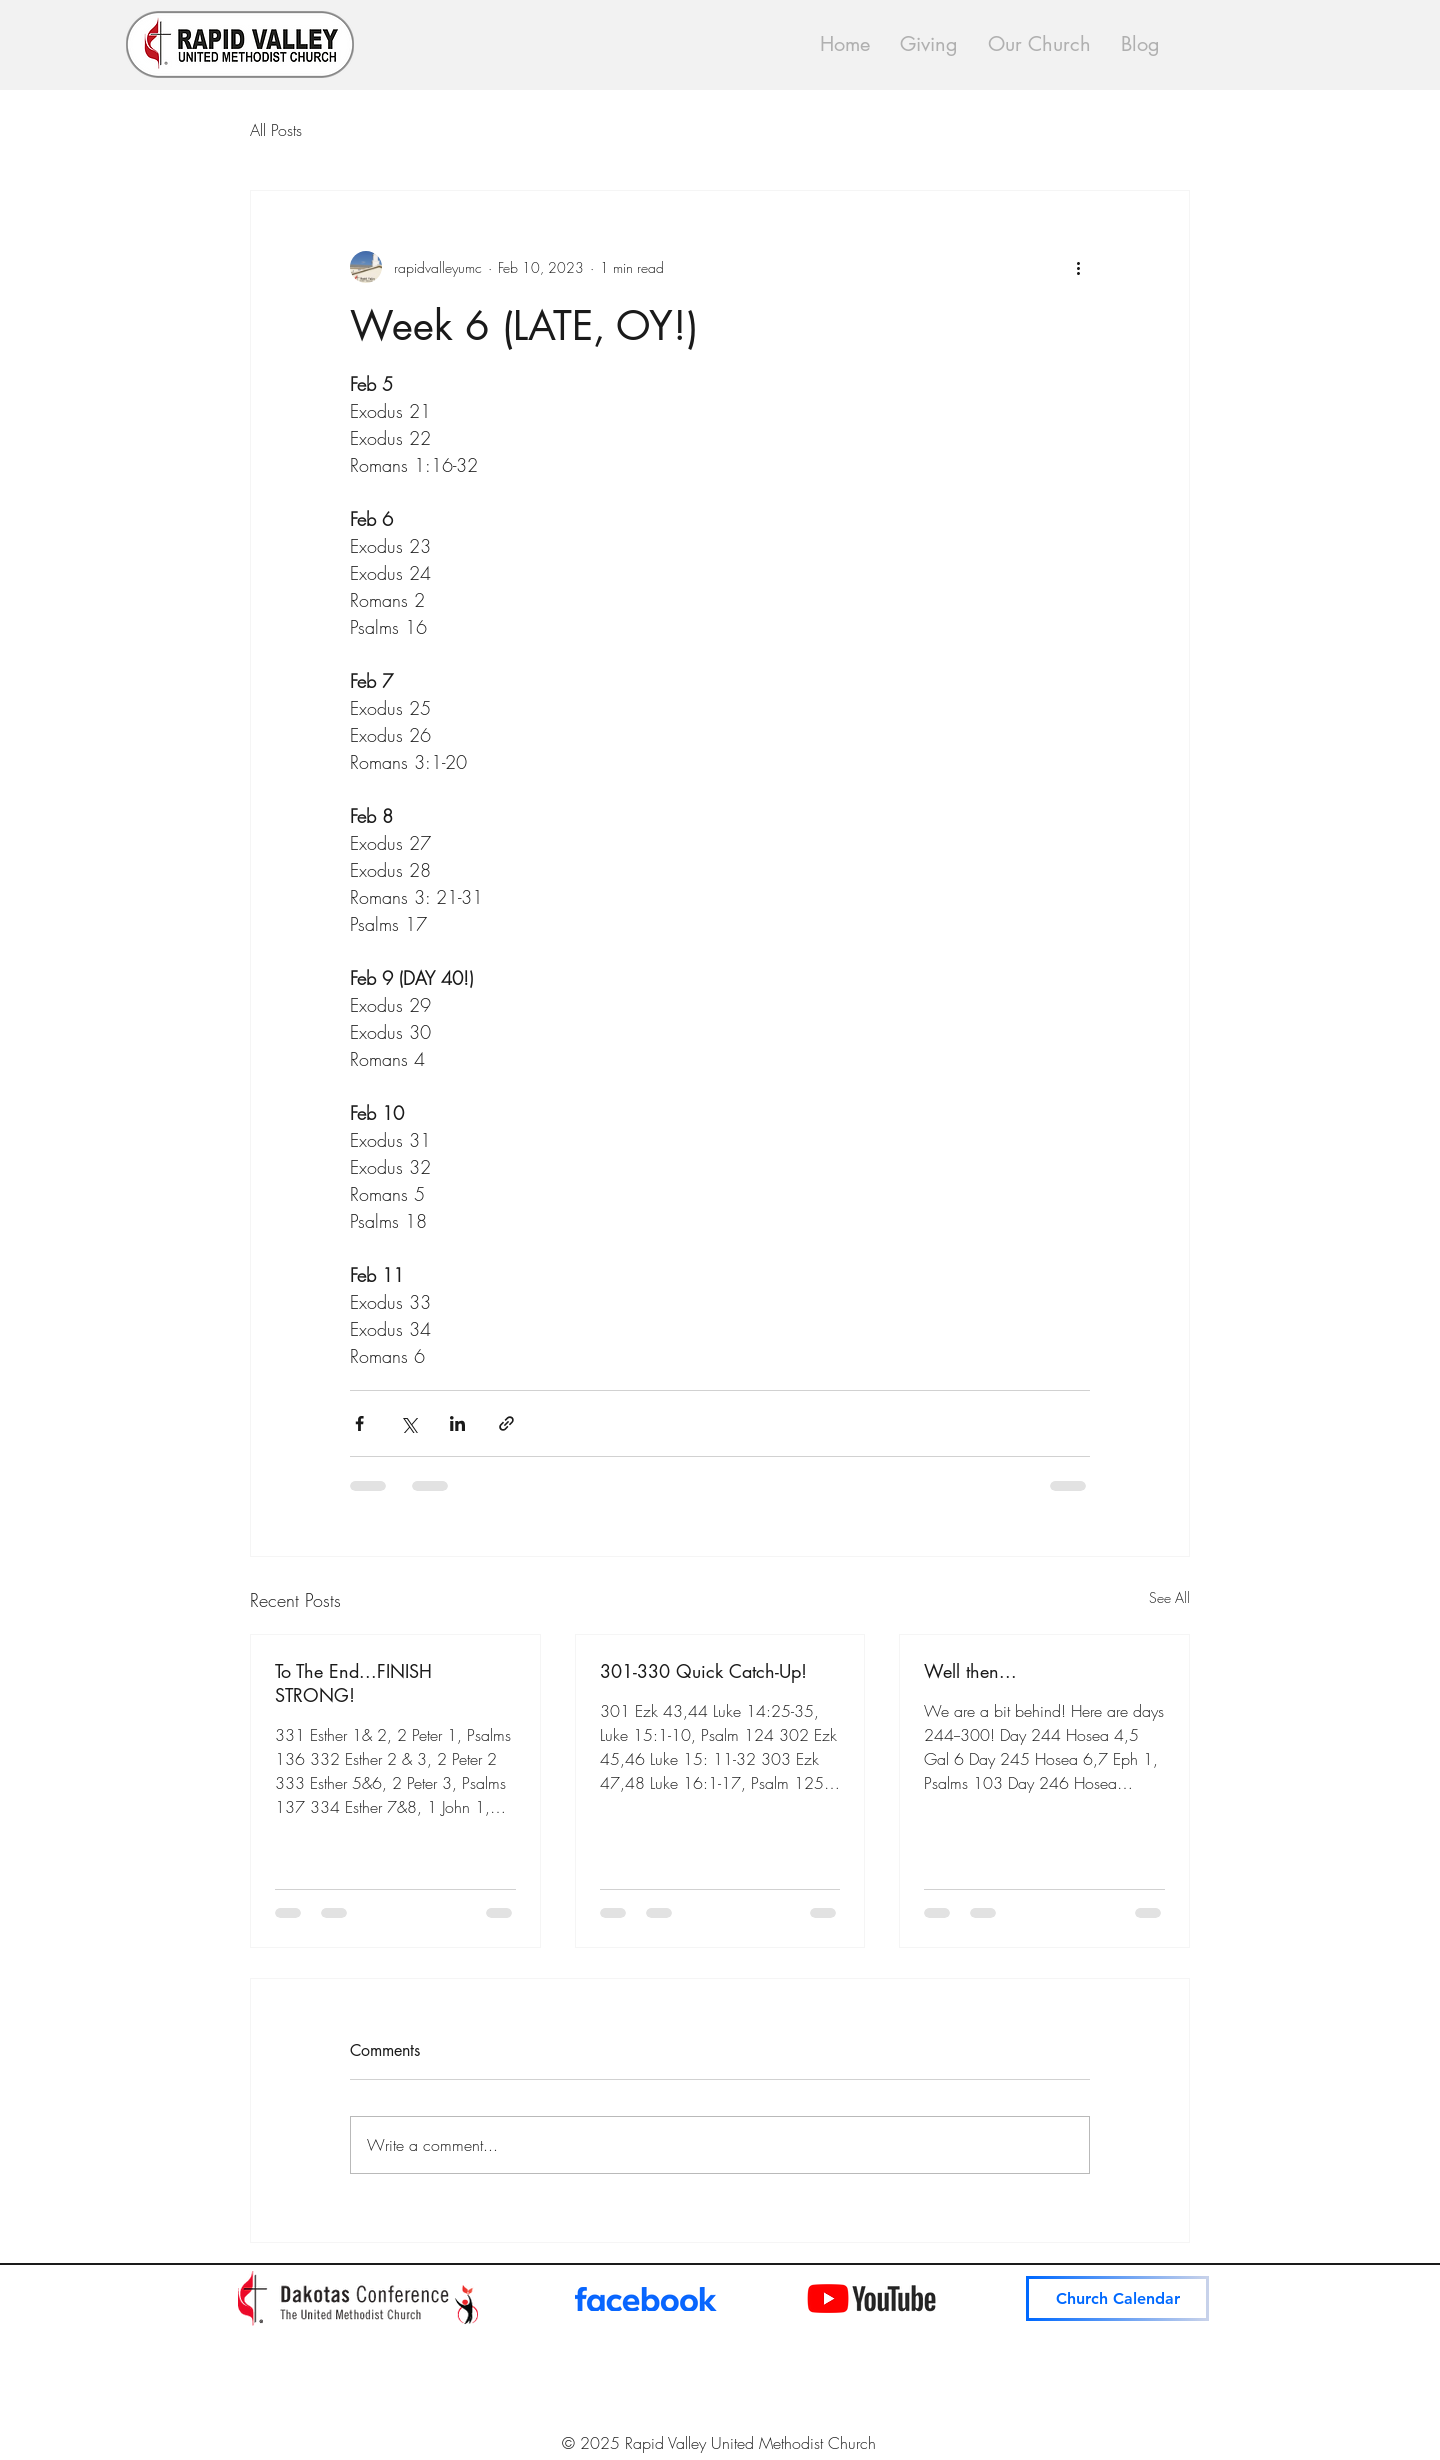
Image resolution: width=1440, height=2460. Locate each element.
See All (1169, 1597)
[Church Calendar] (1117, 2298)
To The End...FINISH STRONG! (353, 1683)
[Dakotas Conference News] (358, 2298)
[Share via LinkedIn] (457, 1423)
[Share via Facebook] (359, 1423)
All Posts (276, 130)
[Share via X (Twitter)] (408, 1423)
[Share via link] (506, 1423)
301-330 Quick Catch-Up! (703, 1671)
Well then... (970, 1671)
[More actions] (1078, 267)
